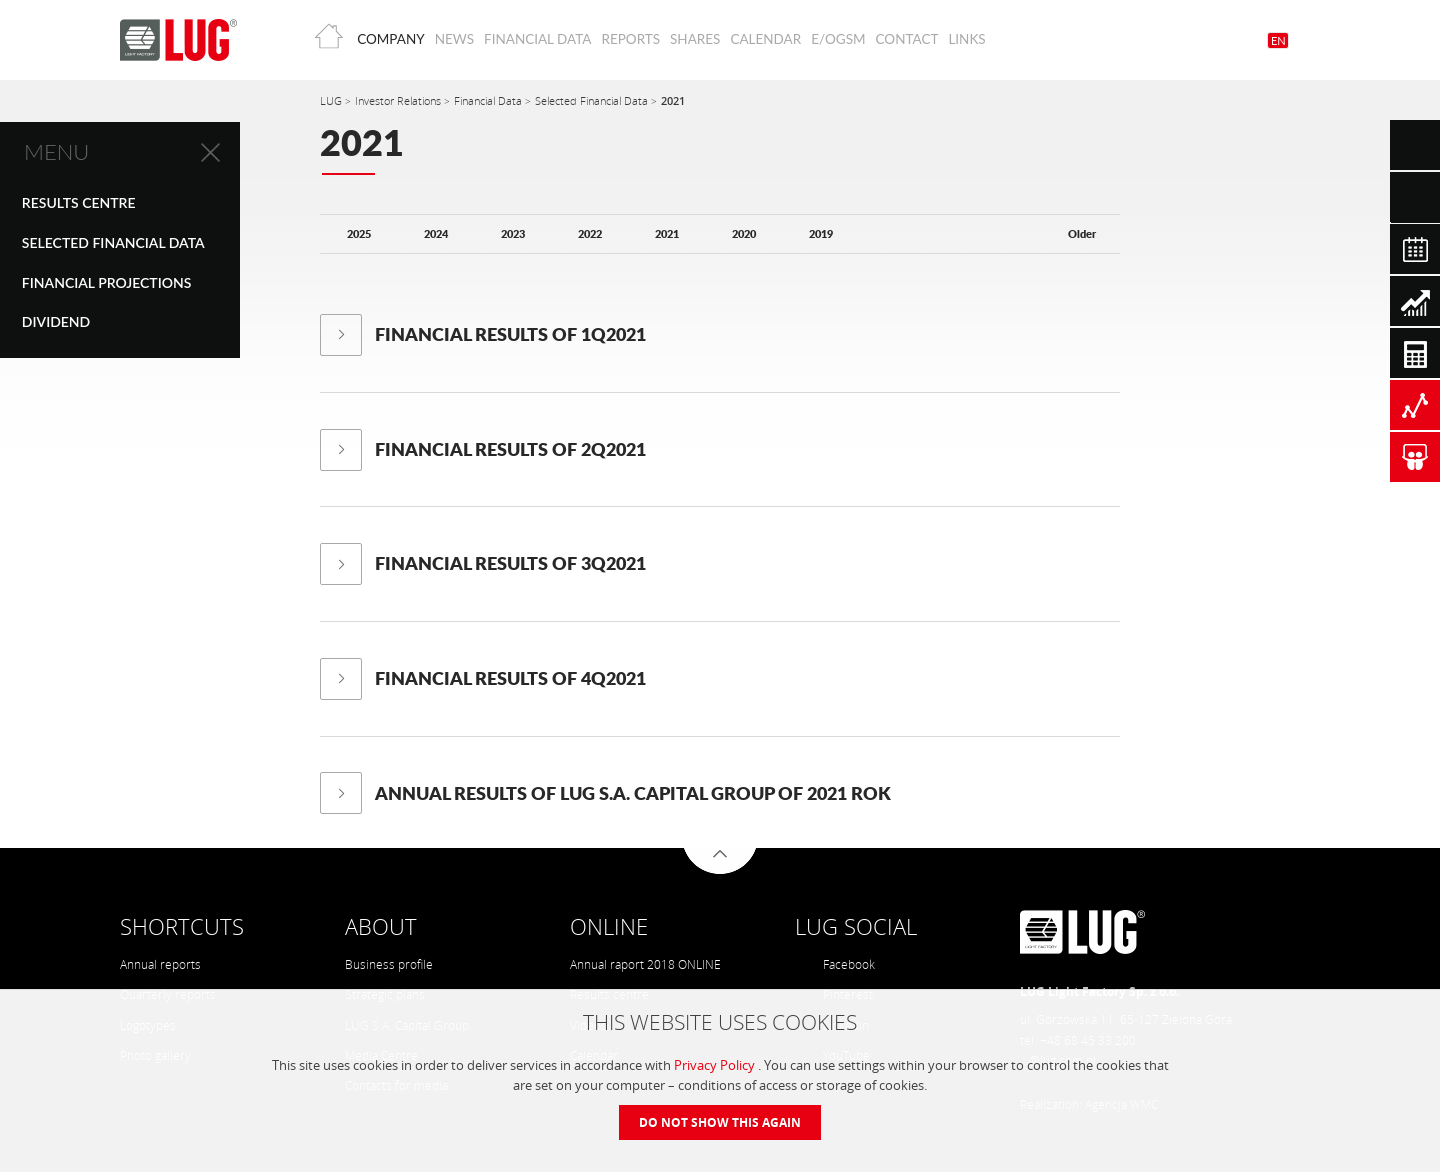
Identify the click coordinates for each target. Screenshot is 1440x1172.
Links (966, 39)
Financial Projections (107, 282)
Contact (907, 39)
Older (1082, 234)
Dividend (56, 321)
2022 (590, 234)
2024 (436, 234)
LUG (332, 100)
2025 (359, 234)
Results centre (79, 202)
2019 (821, 234)
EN (1278, 40)
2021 (673, 100)
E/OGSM (838, 39)
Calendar (765, 39)
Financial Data (537, 39)
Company (390, 39)
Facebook (836, 964)
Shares (695, 39)
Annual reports (160, 964)
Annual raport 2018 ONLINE (645, 964)
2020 (744, 234)
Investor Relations (399, 100)
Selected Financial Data (113, 242)
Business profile (389, 964)
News (454, 39)
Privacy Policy (716, 1065)
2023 (513, 234)
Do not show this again (720, 1122)
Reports (630, 39)
